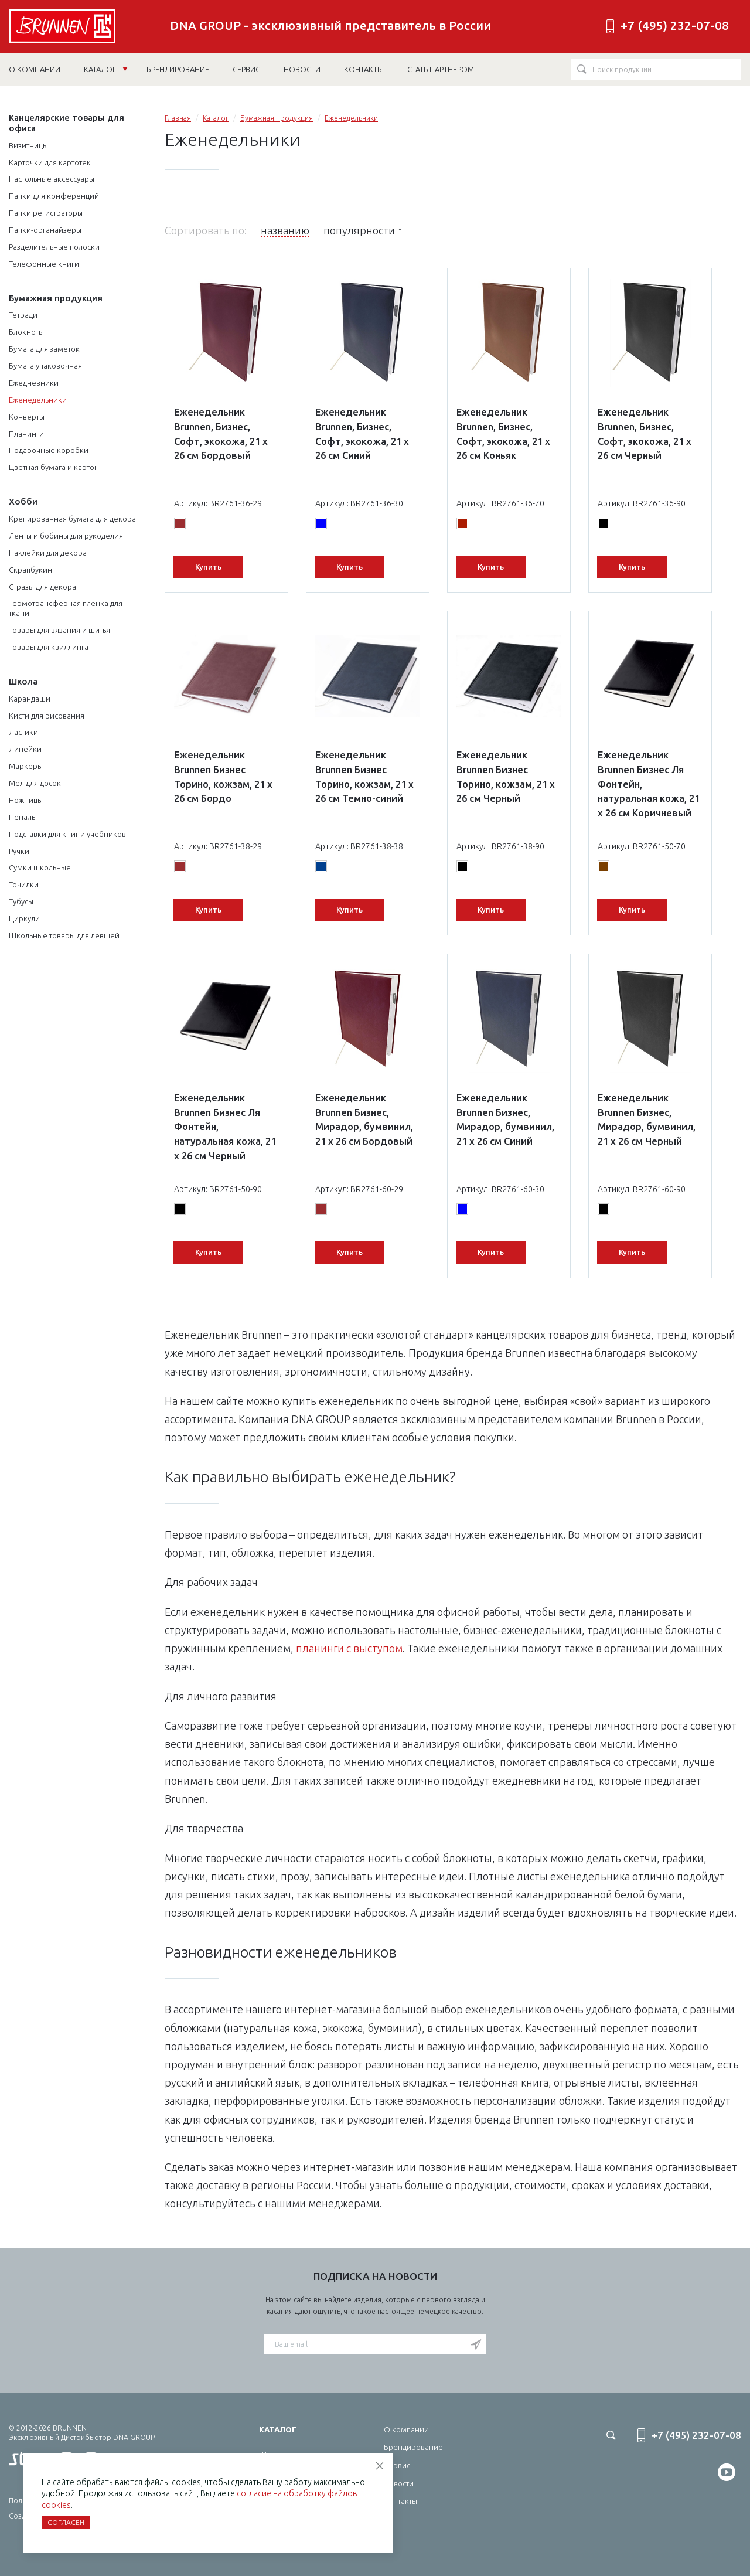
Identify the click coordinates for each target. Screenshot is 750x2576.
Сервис (397, 2465)
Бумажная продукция (56, 298)
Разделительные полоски (54, 247)
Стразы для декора (42, 587)
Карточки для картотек (50, 162)
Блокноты (26, 332)
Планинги (26, 434)
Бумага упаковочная (45, 366)
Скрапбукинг (32, 570)
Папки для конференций (54, 196)
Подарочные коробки (48, 450)
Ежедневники (34, 383)
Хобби (23, 501)
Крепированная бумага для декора (72, 519)
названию (285, 230)
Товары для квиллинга (48, 647)
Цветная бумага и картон (54, 467)
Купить (208, 567)
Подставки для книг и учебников (67, 834)
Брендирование (413, 2447)
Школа (23, 681)
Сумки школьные (40, 867)
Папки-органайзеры (45, 230)
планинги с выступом (349, 1648)
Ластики (23, 732)
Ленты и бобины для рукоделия (66, 536)
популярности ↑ (363, 230)
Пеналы (23, 817)
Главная (178, 118)
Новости (399, 2483)
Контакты (400, 2501)
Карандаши (29, 699)
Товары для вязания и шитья (59, 630)
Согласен (65, 2522)
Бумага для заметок (44, 349)
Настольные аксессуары (51, 179)
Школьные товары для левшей (64, 935)
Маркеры (26, 766)
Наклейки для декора (48, 553)
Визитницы (28, 145)
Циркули (24, 918)
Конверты (27, 417)
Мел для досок (35, 783)
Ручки (19, 851)
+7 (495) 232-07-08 (675, 25)
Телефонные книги (44, 264)
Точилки (24, 884)
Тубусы (21, 901)
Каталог (106, 69)
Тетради (23, 315)
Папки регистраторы (46, 213)
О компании (406, 2429)
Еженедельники (38, 400)
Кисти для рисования (46, 716)
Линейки (25, 749)
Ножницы (26, 800)
